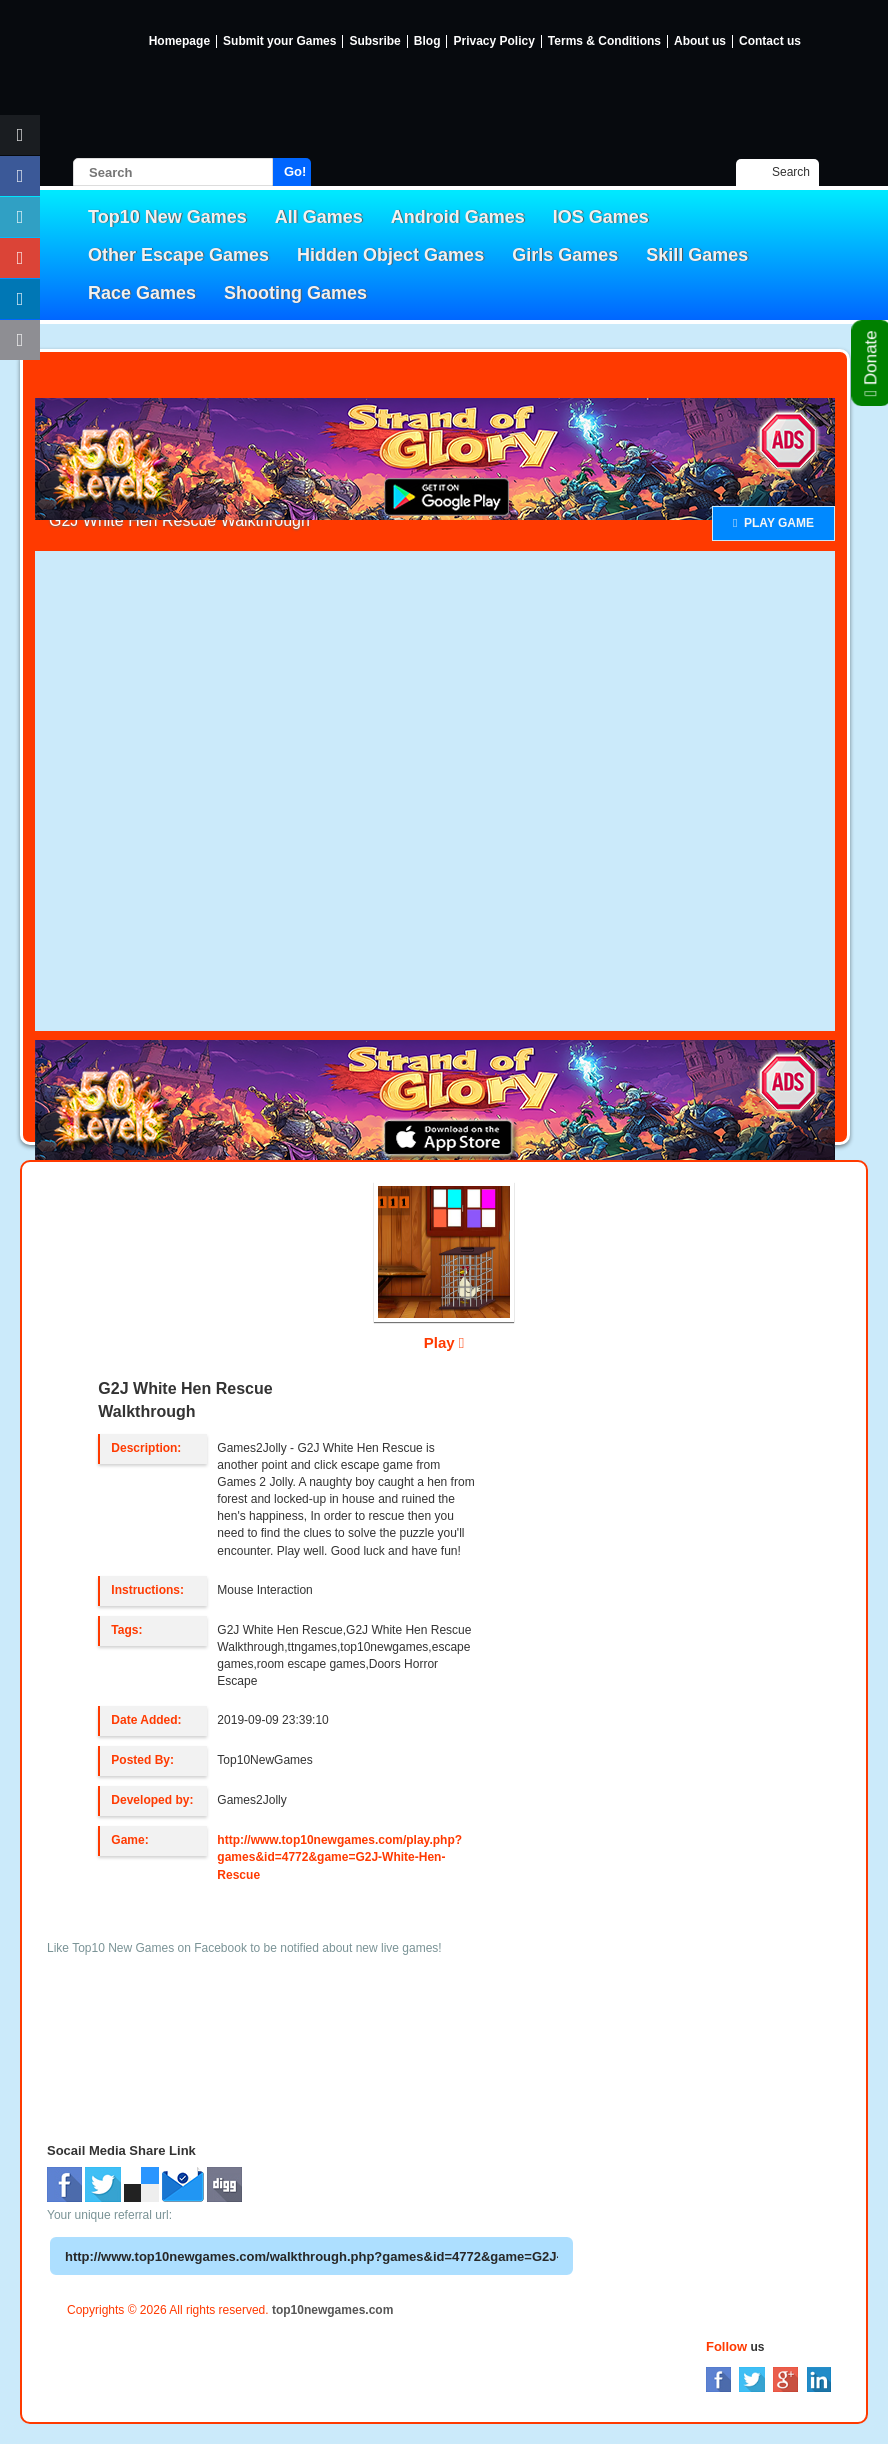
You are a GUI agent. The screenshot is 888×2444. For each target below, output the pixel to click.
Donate (871, 363)
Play (444, 1342)
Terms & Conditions (604, 41)
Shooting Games (295, 293)
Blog (427, 41)
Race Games (142, 293)
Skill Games (697, 255)
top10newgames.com (332, 2310)
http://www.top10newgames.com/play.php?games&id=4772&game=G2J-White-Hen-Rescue (339, 1857)
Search (791, 172)
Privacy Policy (493, 41)
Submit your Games (279, 41)
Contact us (770, 41)
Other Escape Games (178, 255)
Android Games (458, 217)
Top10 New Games (167, 217)
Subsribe (374, 41)
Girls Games (565, 255)
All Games (319, 217)
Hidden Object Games (390, 255)
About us (700, 41)
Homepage (179, 41)
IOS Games (601, 217)
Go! (295, 171)
